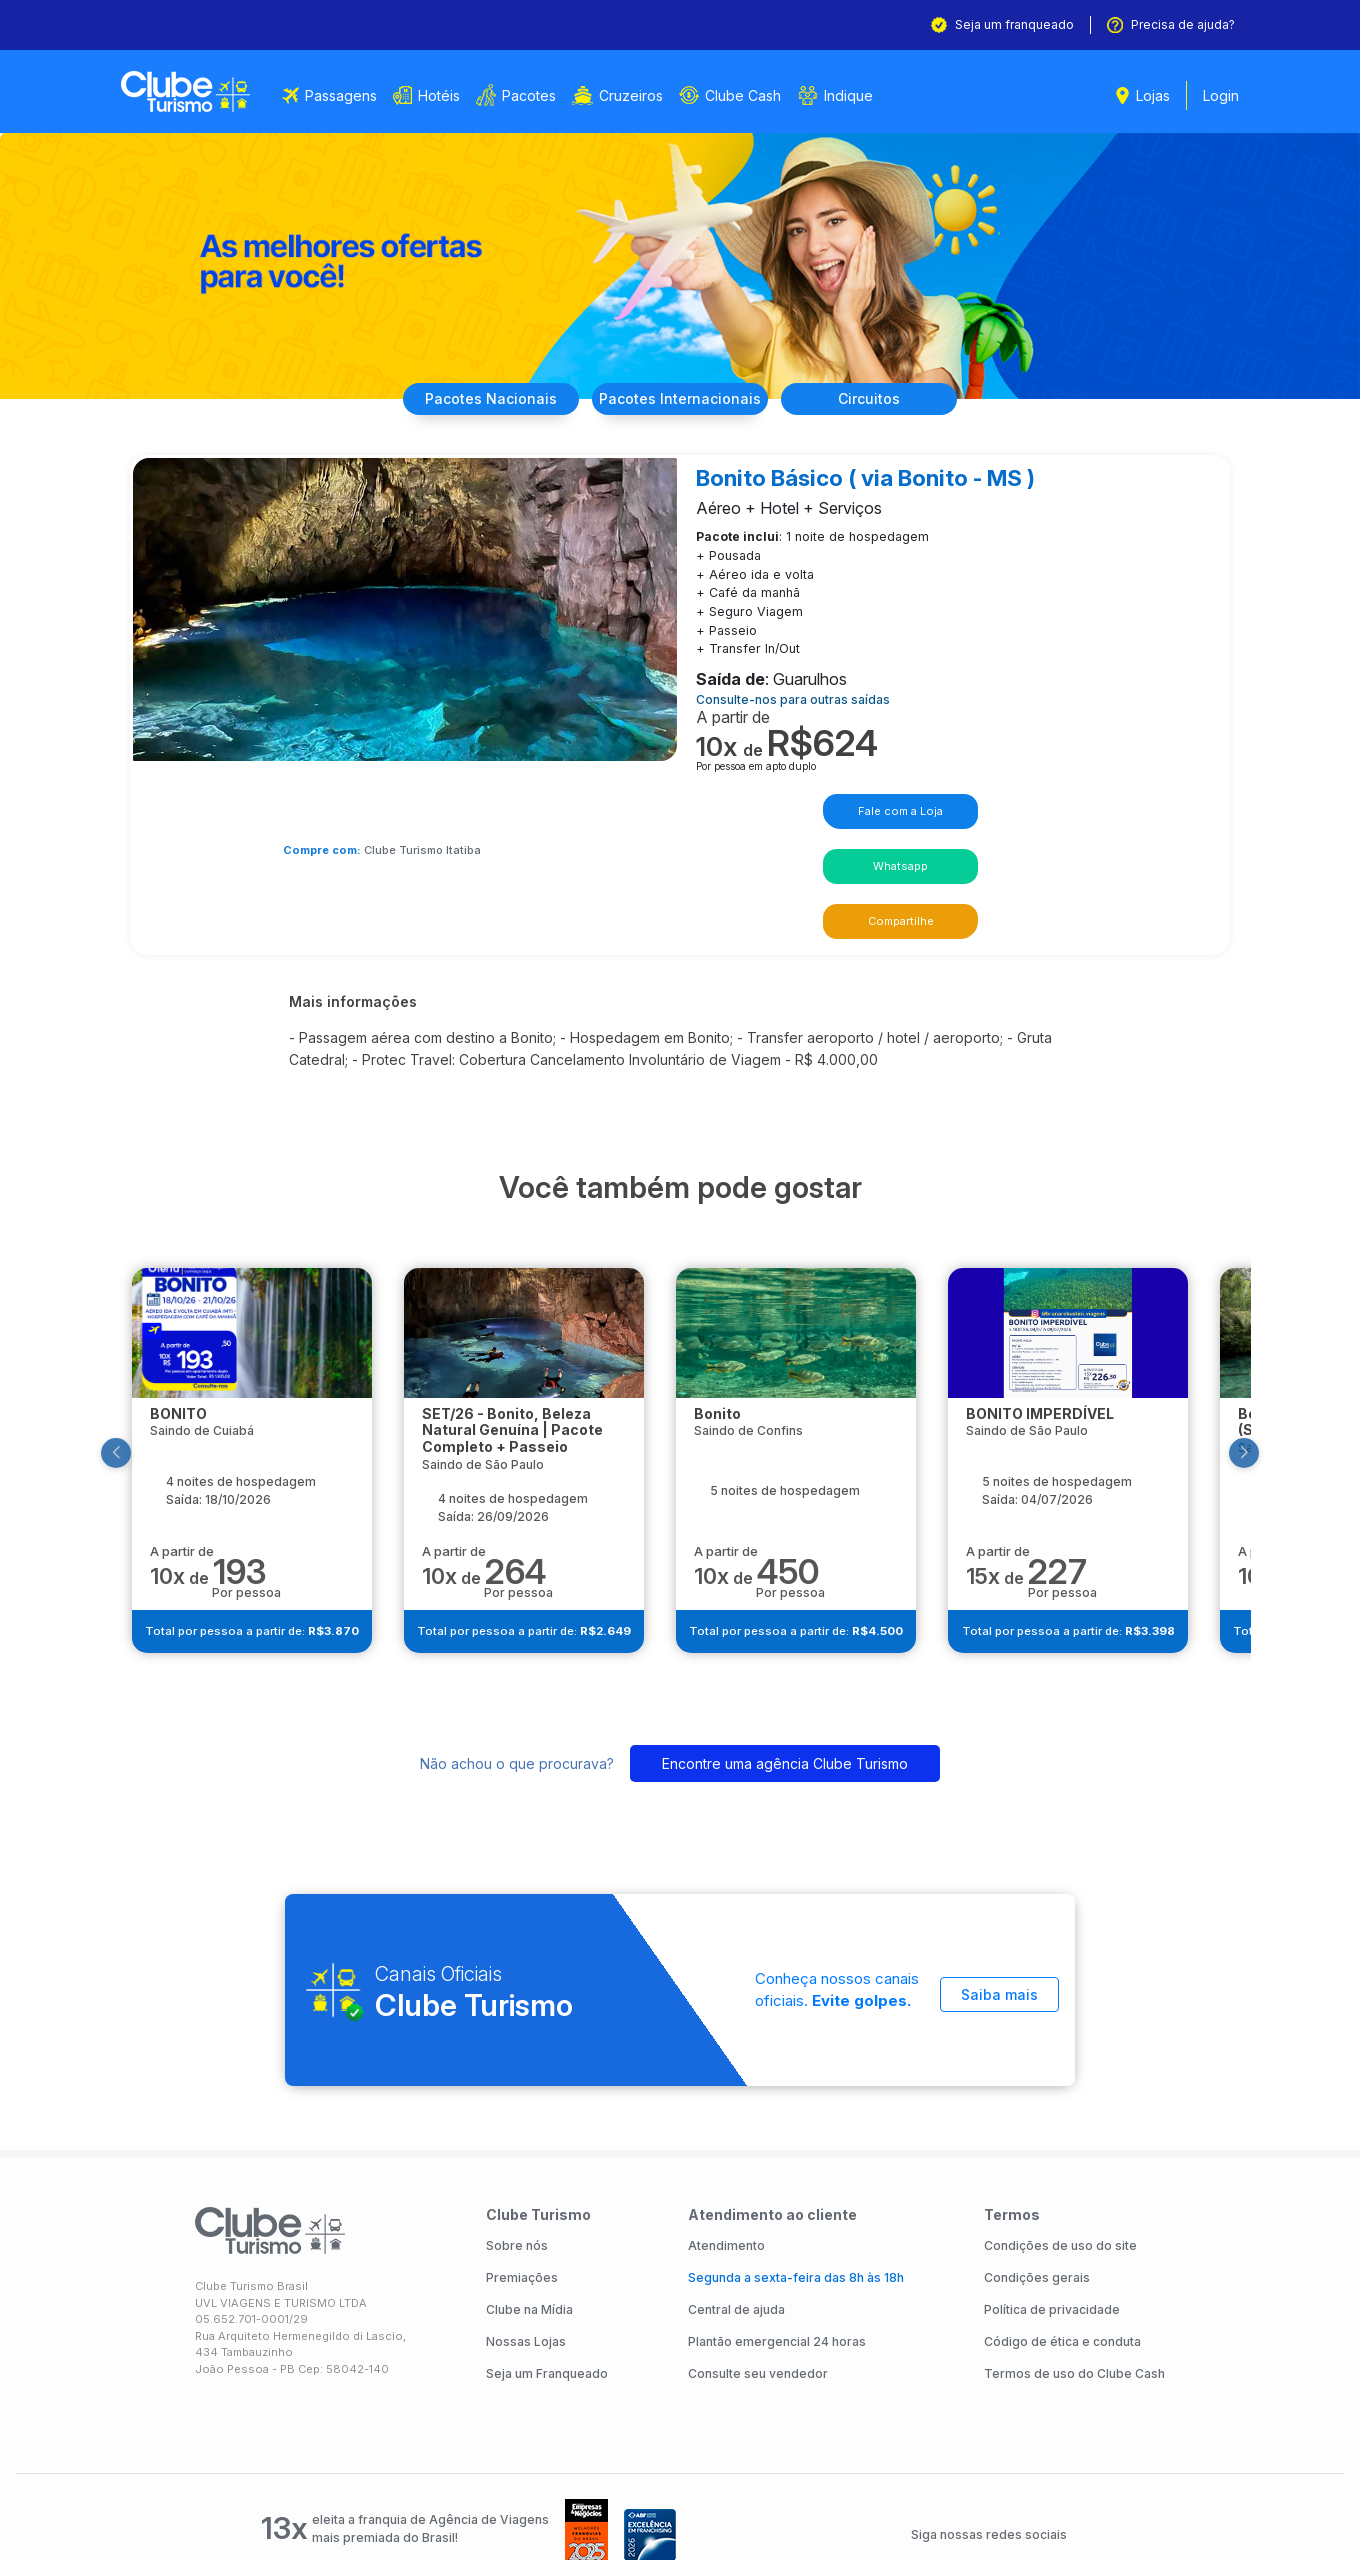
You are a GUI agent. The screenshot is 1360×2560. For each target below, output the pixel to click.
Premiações (522, 2163)
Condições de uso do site (1060, 2131)
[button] (144, 1328)
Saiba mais (999, 1871)
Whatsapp (839, 804)
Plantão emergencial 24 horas (777, 2227)
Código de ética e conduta (1062, 2227)
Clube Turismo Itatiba (464, 786)
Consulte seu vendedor (758, 2259)
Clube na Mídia (529, 2195)
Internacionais (680, 398)
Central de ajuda (736, 2195)
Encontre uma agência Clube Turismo (785, 1641)
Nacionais (472, 398)
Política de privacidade (1052, 2195)
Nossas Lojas (526, 2227)
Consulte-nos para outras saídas (801, 692)
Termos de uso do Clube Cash (1074, 2259)
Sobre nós (517, 2131)
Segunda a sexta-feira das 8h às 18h (796, 2163)
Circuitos (888, 398)
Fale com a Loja (707, 804)
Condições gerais (1037, 2163)
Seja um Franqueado (547, 2259)
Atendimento (726, 2131)
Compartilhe (972, 804)
